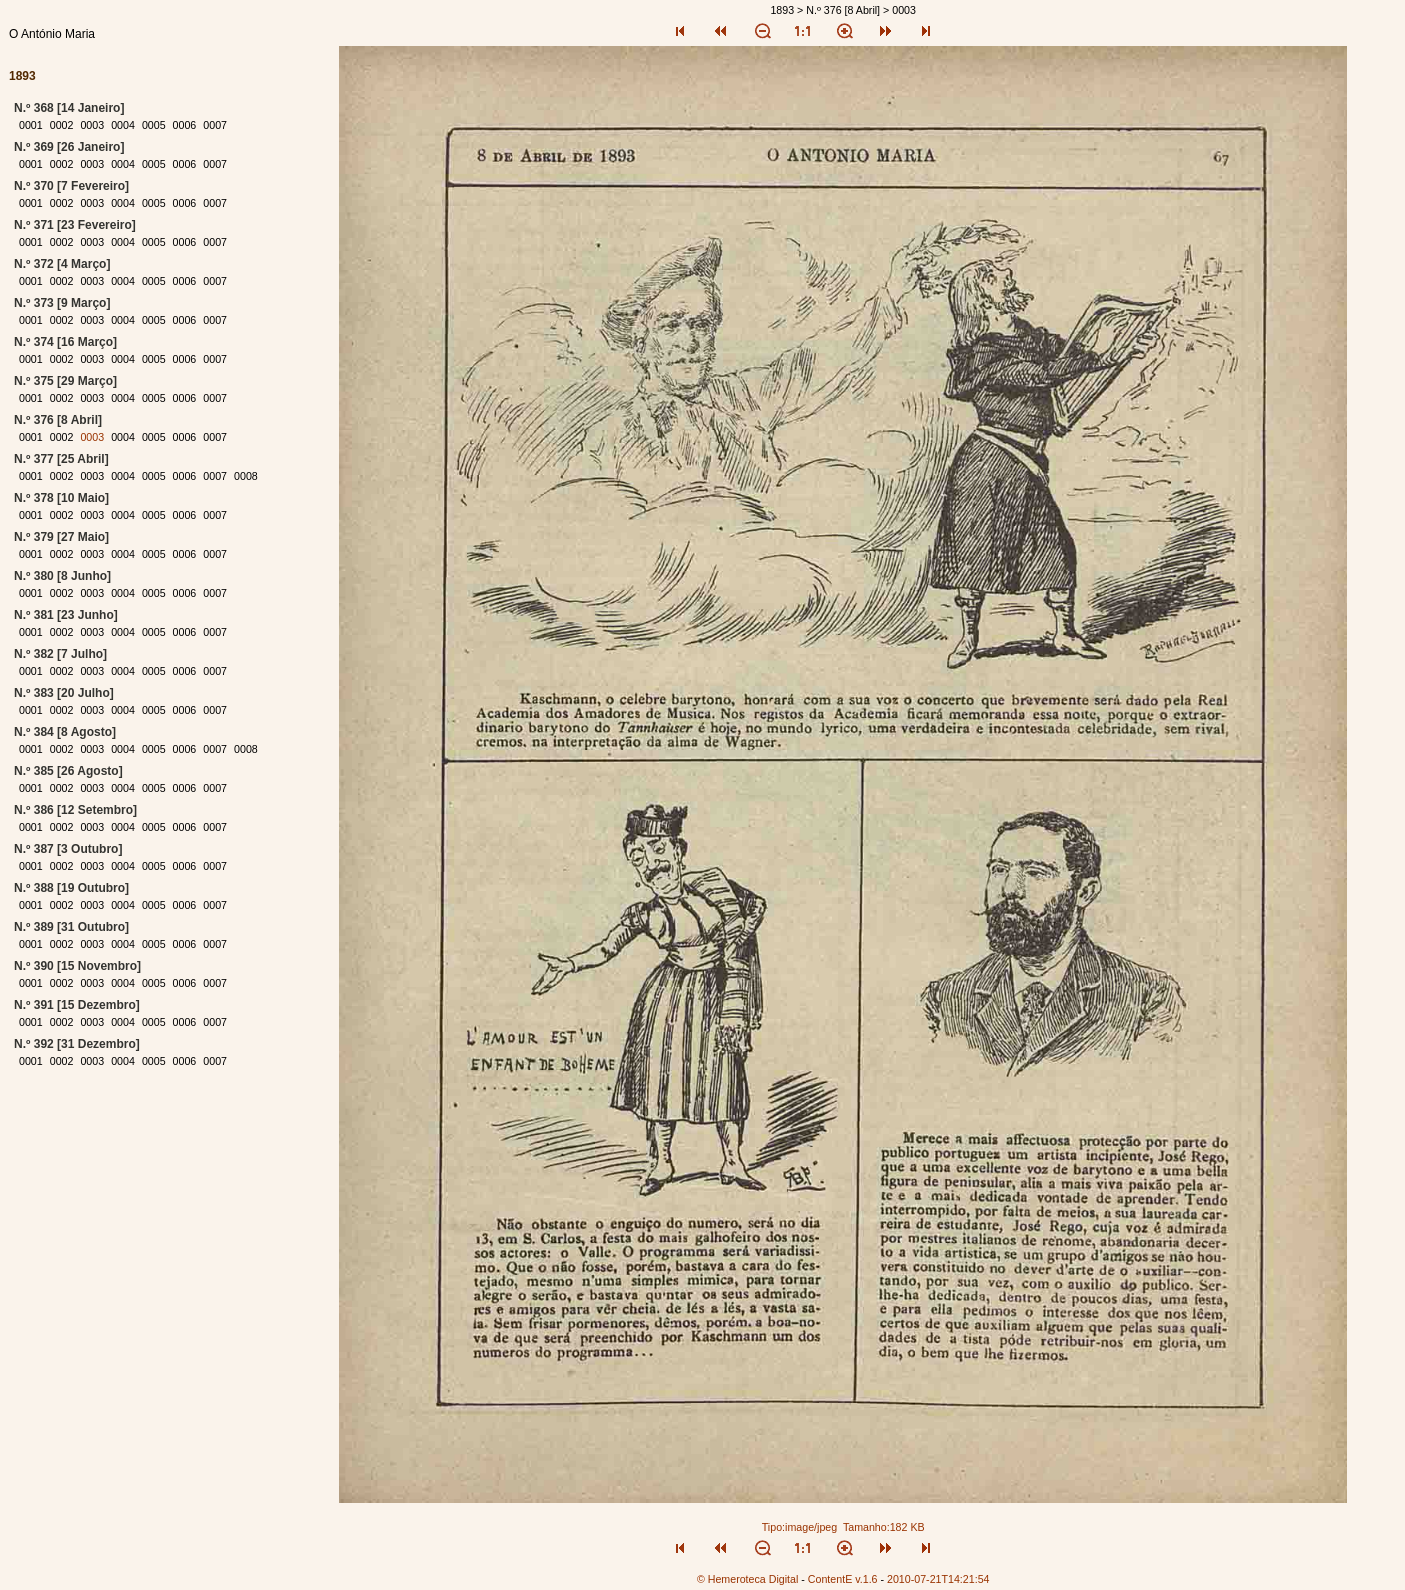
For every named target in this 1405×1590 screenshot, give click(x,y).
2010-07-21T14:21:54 (938, 1579)
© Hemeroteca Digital (747, 1579)
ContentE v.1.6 (843, 1579)
